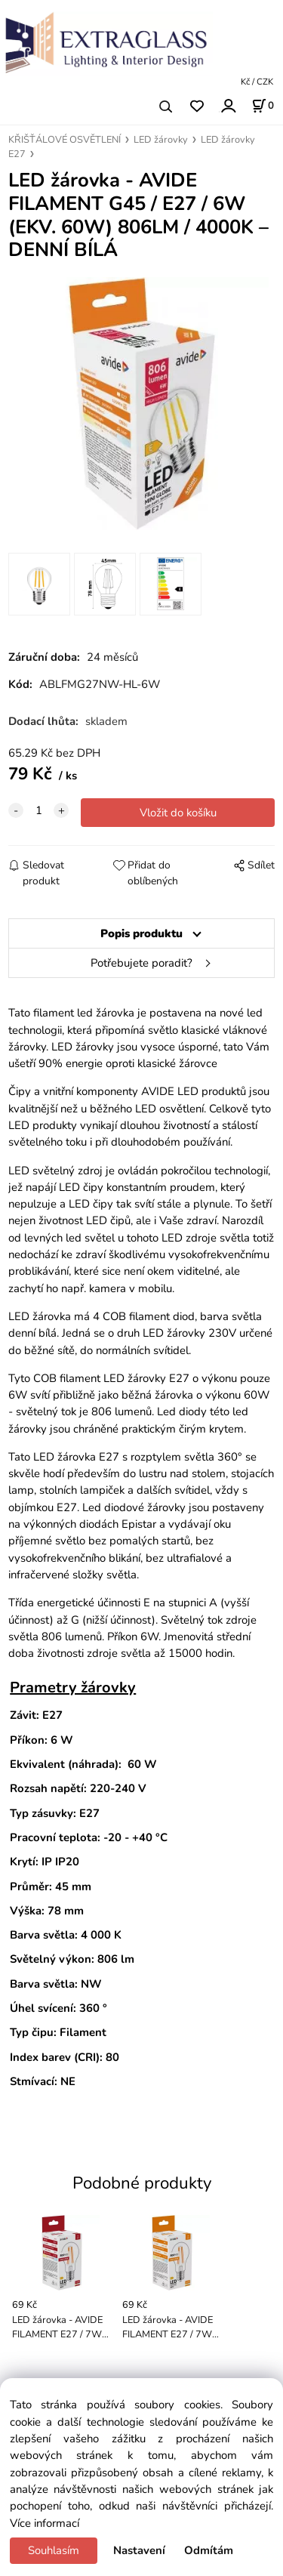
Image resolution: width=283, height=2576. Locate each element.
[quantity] (38, 810)
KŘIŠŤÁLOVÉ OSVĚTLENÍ (64, 140)
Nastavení (139, 2550)
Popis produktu (141, 933)
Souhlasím (53, 2550)
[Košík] (262, 105)
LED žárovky (161, 140)
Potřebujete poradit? (141, 962)
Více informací (44, 2523)
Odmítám (208, 2550)
